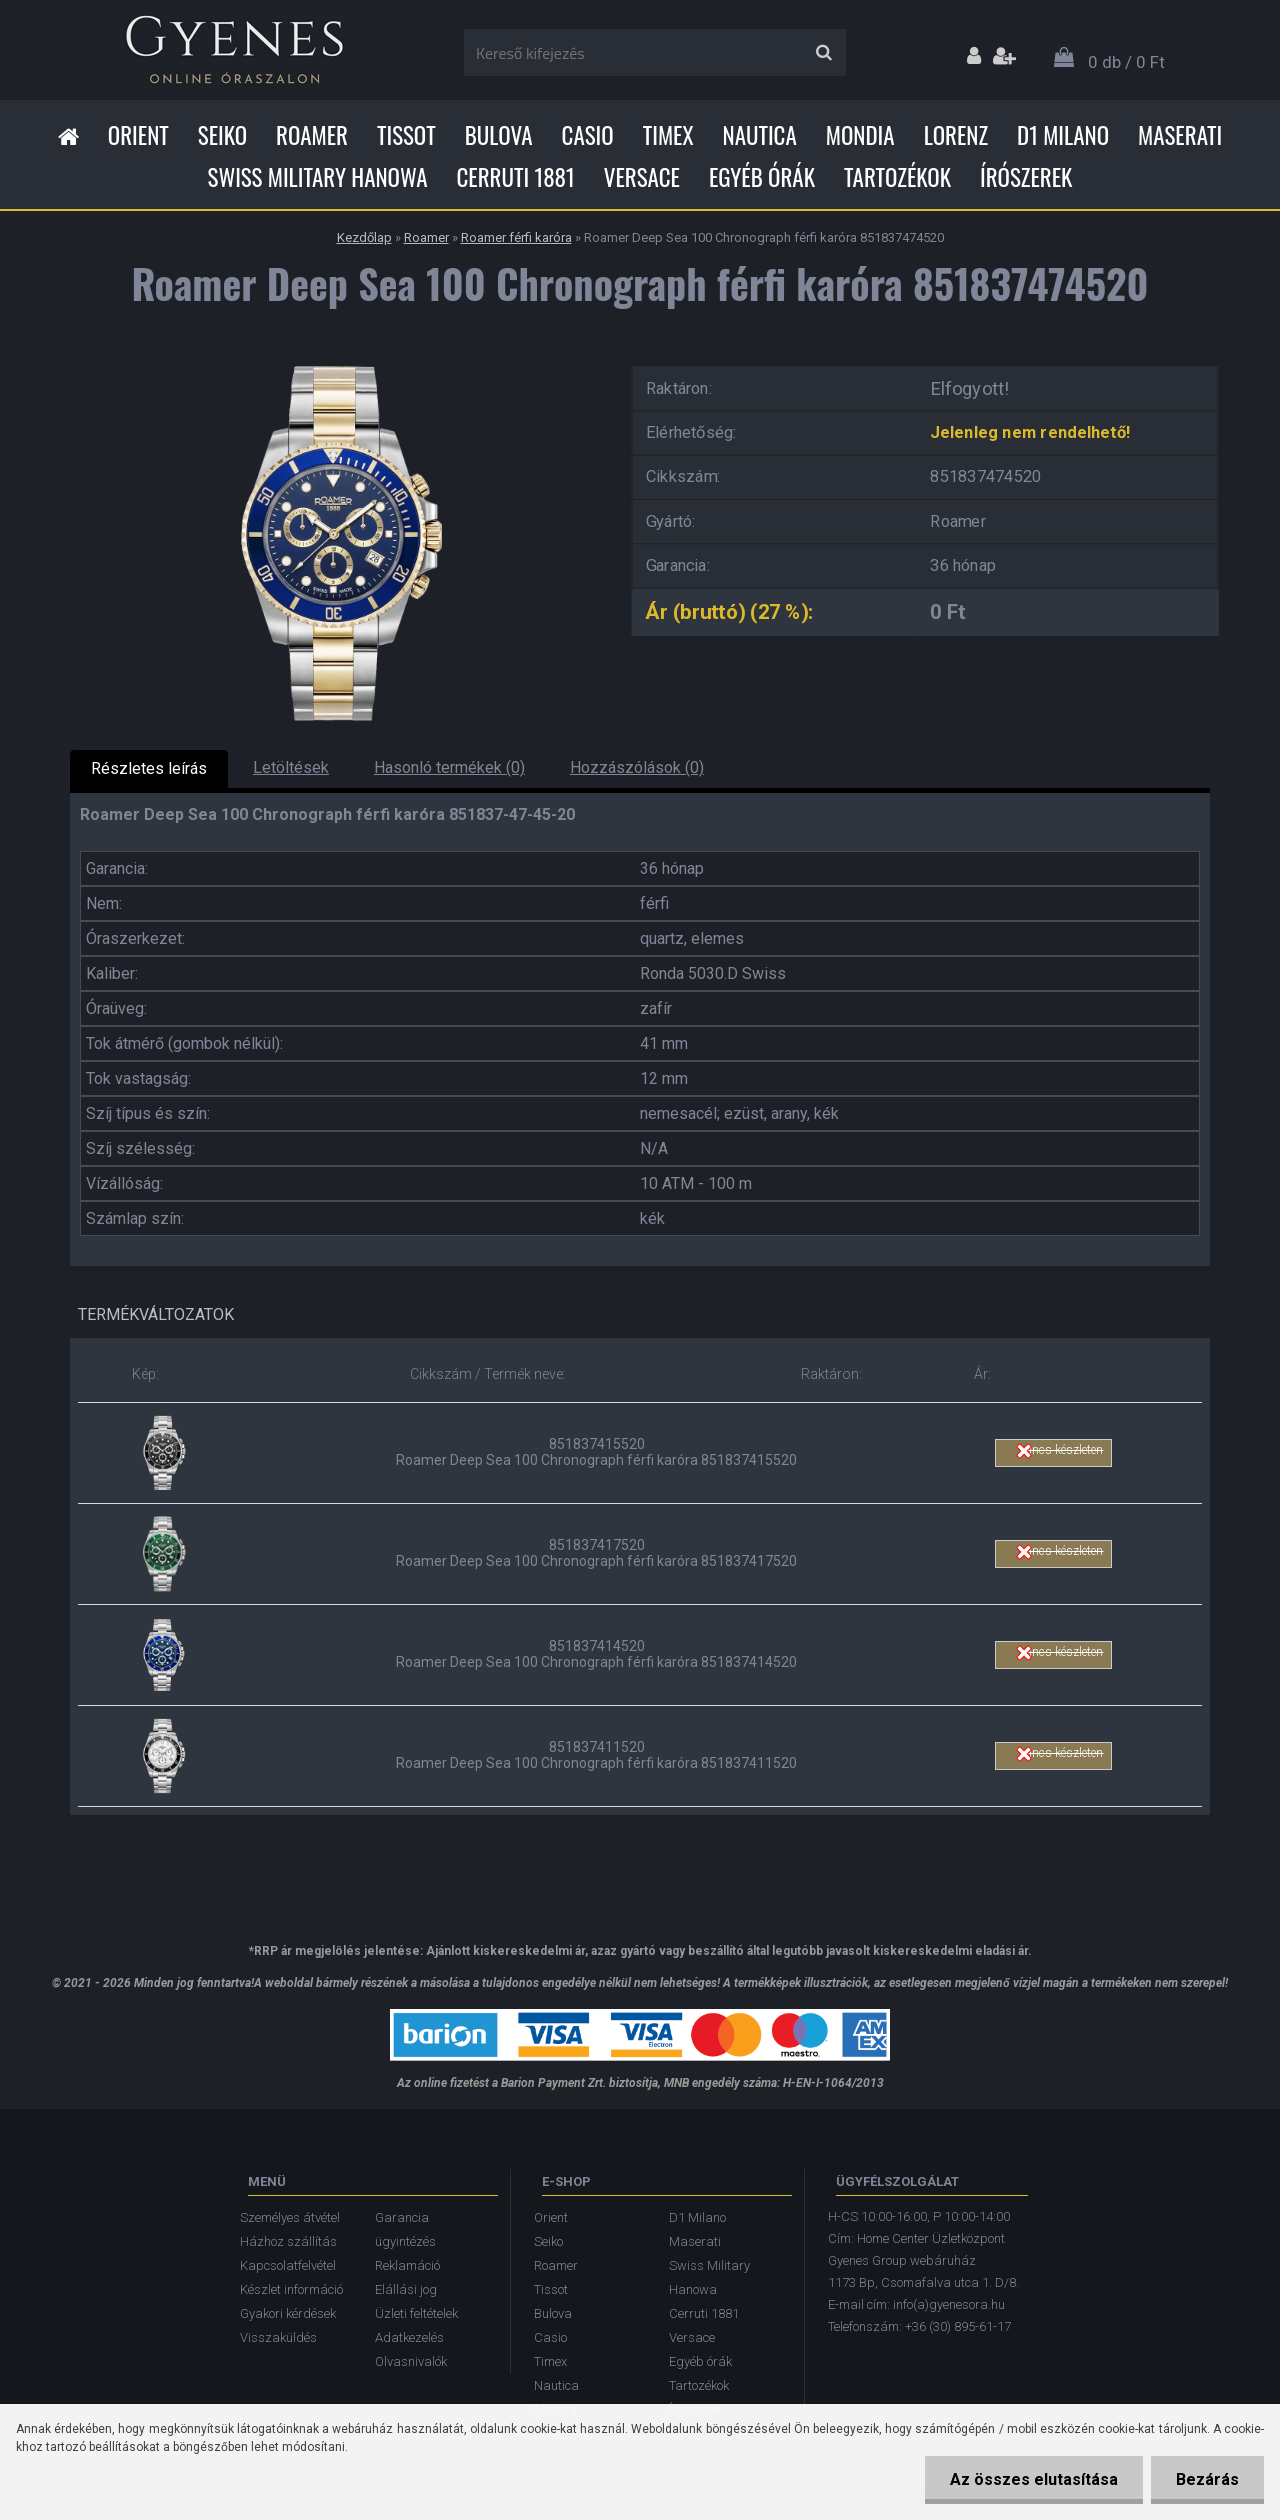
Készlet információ (291, 2289)
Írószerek (1026, 177)
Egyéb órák (762, 177)
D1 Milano (1063, 135)
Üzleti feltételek (416, 2313)
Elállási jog (406, 2289)
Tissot (406, 135)
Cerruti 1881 (515, 177)
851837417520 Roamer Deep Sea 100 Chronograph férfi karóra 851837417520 (596, 1553)
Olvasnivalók (411, 2361)
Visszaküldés (278, 2337)
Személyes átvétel (290, 2217)
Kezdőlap (364, 237)
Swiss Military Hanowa (318, 177)
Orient (138, 135)
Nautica (760, 135)
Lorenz (956, 135)
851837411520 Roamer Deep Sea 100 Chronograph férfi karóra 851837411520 (596, 1755)
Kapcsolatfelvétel (288, 2265)
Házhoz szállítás (288, 2241)
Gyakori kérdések (288, 2313)
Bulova (499, 135)
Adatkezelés (409, 2337)
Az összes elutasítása (1034, 2479)
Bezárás (1207, 2479)
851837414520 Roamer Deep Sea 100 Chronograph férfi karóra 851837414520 (596, 1654)
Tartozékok (897, 177)
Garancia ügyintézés (405, 2229)
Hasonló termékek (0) (449, 767)
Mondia (860, 135)
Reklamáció (407, 2265)
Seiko (222, 135)
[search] (823, 53)
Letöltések (291, 767)
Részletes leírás (149, 768)
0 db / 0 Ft (1126, 62)
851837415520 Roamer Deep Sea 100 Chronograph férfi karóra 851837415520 (596, 1452)
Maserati (1180, 135)
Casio (588, 135)
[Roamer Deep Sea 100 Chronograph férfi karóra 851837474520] (335, 360)
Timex (668, 135)
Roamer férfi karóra (516, 237)
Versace (642, 177)
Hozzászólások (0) (637, 767)
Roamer (312, 135)
